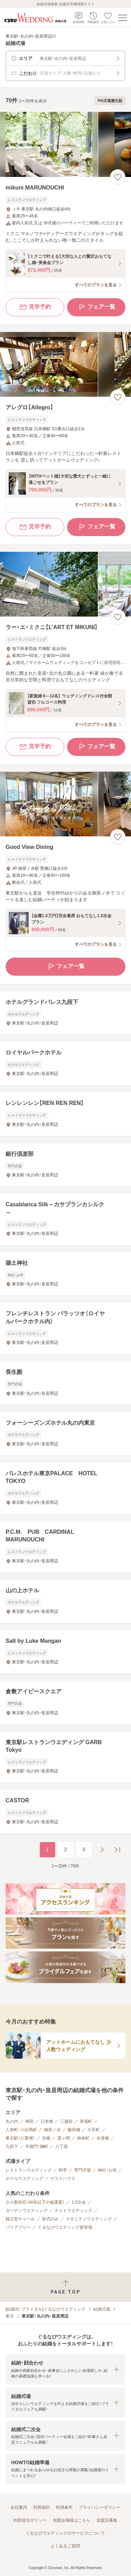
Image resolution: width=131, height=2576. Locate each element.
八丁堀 (61, 2146)
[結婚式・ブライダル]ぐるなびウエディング (46, 2309)
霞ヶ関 (63, 2138)
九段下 (12, 2146)
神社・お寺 (107, 2170)
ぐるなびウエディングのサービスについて (65, 2533)
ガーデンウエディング (27, 2210)
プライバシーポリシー (100, 2507)
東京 (10, 2316)
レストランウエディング (29, 2170)
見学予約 (35, 307)
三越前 (66, 2121)
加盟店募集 (106, 2520)
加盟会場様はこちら (71, 2520)
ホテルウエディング (24, 2178)
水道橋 (102, 2138)
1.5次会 (79, 2202)
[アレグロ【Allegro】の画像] (65, 364)
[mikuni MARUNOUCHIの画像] (65, 144)
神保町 (83, 2138)
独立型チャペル (20, 2219)
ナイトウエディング (73, 2210)
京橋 (46, 2138)
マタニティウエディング (89, 2219)
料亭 (63, 2170)
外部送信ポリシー (30, 2520)
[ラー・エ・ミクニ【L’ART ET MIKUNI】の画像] (65, 584)
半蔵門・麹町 (36, 2146)
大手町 (93, 2129)
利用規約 (41, 2507)
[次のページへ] (102, 1849)
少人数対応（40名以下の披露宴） (35, 2202)
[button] (65, 2369)
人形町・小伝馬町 (21, 2129)
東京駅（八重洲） (20, 2138)
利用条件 (64, 2507)
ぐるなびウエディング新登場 (65, 2227)
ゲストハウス (62, 2178)
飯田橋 (74, 2129)
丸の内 (12, 2121)
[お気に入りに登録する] (117, 177)
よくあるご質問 (65, 2546)
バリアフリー (18, 2227)
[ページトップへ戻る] (65, 2287)
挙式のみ (50, 2219)
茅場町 (86, 2121)
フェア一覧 (96, 307)
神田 (29, 2121)
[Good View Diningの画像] (65, 804)
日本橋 (47, 2121)
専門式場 (82, 2170)
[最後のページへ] (117, 1849)
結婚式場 (101, 2309)
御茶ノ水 (52, 2129)
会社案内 (18, 2507)
